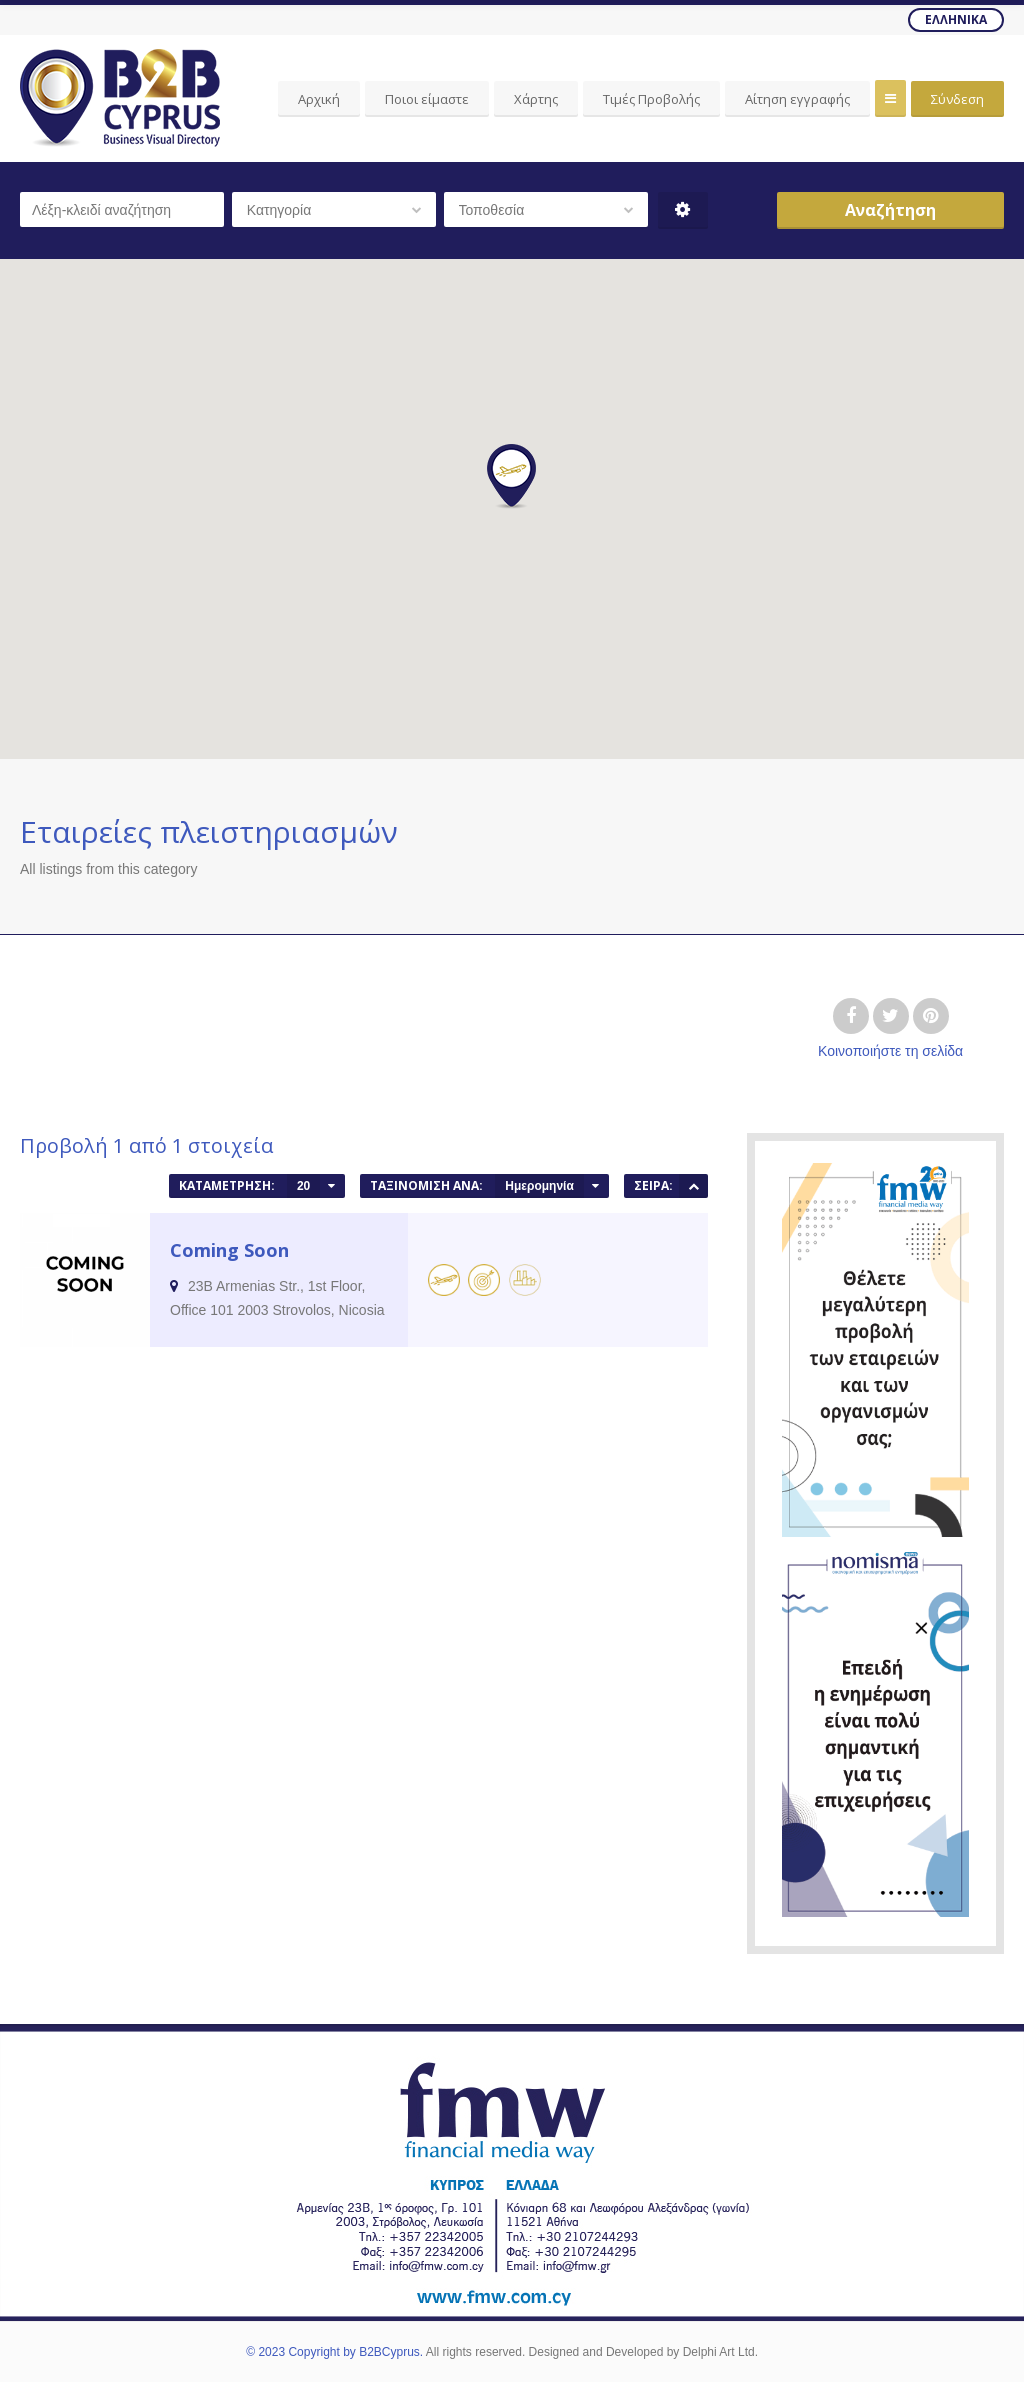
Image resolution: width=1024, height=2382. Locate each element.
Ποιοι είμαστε (427, 99)
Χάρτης (536, 99)
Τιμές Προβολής (651, 99)
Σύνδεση (957, 99)
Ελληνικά (956, 19)
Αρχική (319, 99)
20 (303, 1186)
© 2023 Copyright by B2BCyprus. (334, 2352)
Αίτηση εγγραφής (797, 99)
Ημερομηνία (539, 1186)
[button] (511, 476)
